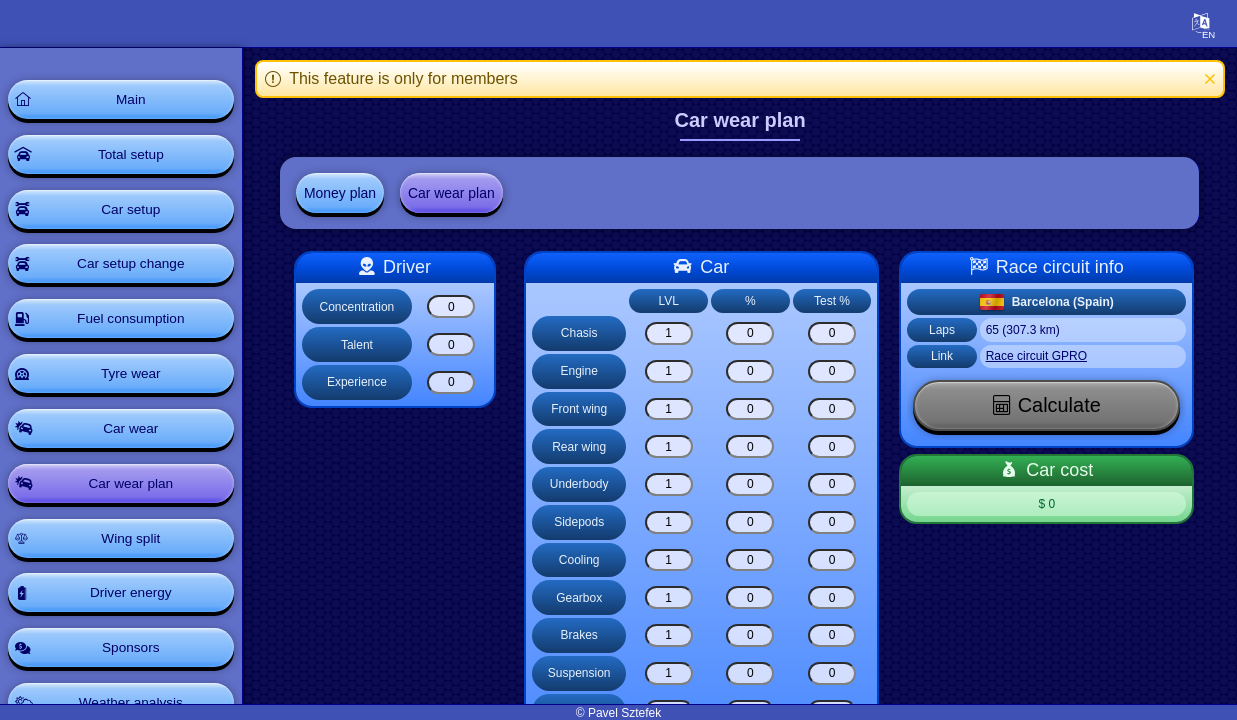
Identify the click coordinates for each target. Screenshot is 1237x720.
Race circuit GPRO (1039, 357)
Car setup (134, 212)
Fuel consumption (134, 324)
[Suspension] (672, 673)
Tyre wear (134, 380)
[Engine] (672, 371)
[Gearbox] (672, 598)
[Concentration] (455, 307)
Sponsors (134, 660)
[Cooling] (672, 560)
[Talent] (455, 345)
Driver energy (134, 604)
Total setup (135, 156)
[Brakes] (672, 635)
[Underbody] (672, 484)
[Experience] (455, 382)
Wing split (134, 548)
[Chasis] (672, 333)
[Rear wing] (672, 447)
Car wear (134, 436)
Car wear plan (134, 492)
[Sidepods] (672, 522)
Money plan (344, 193)
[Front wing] (672, 409)
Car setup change (134, 268)
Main (134, 100)
